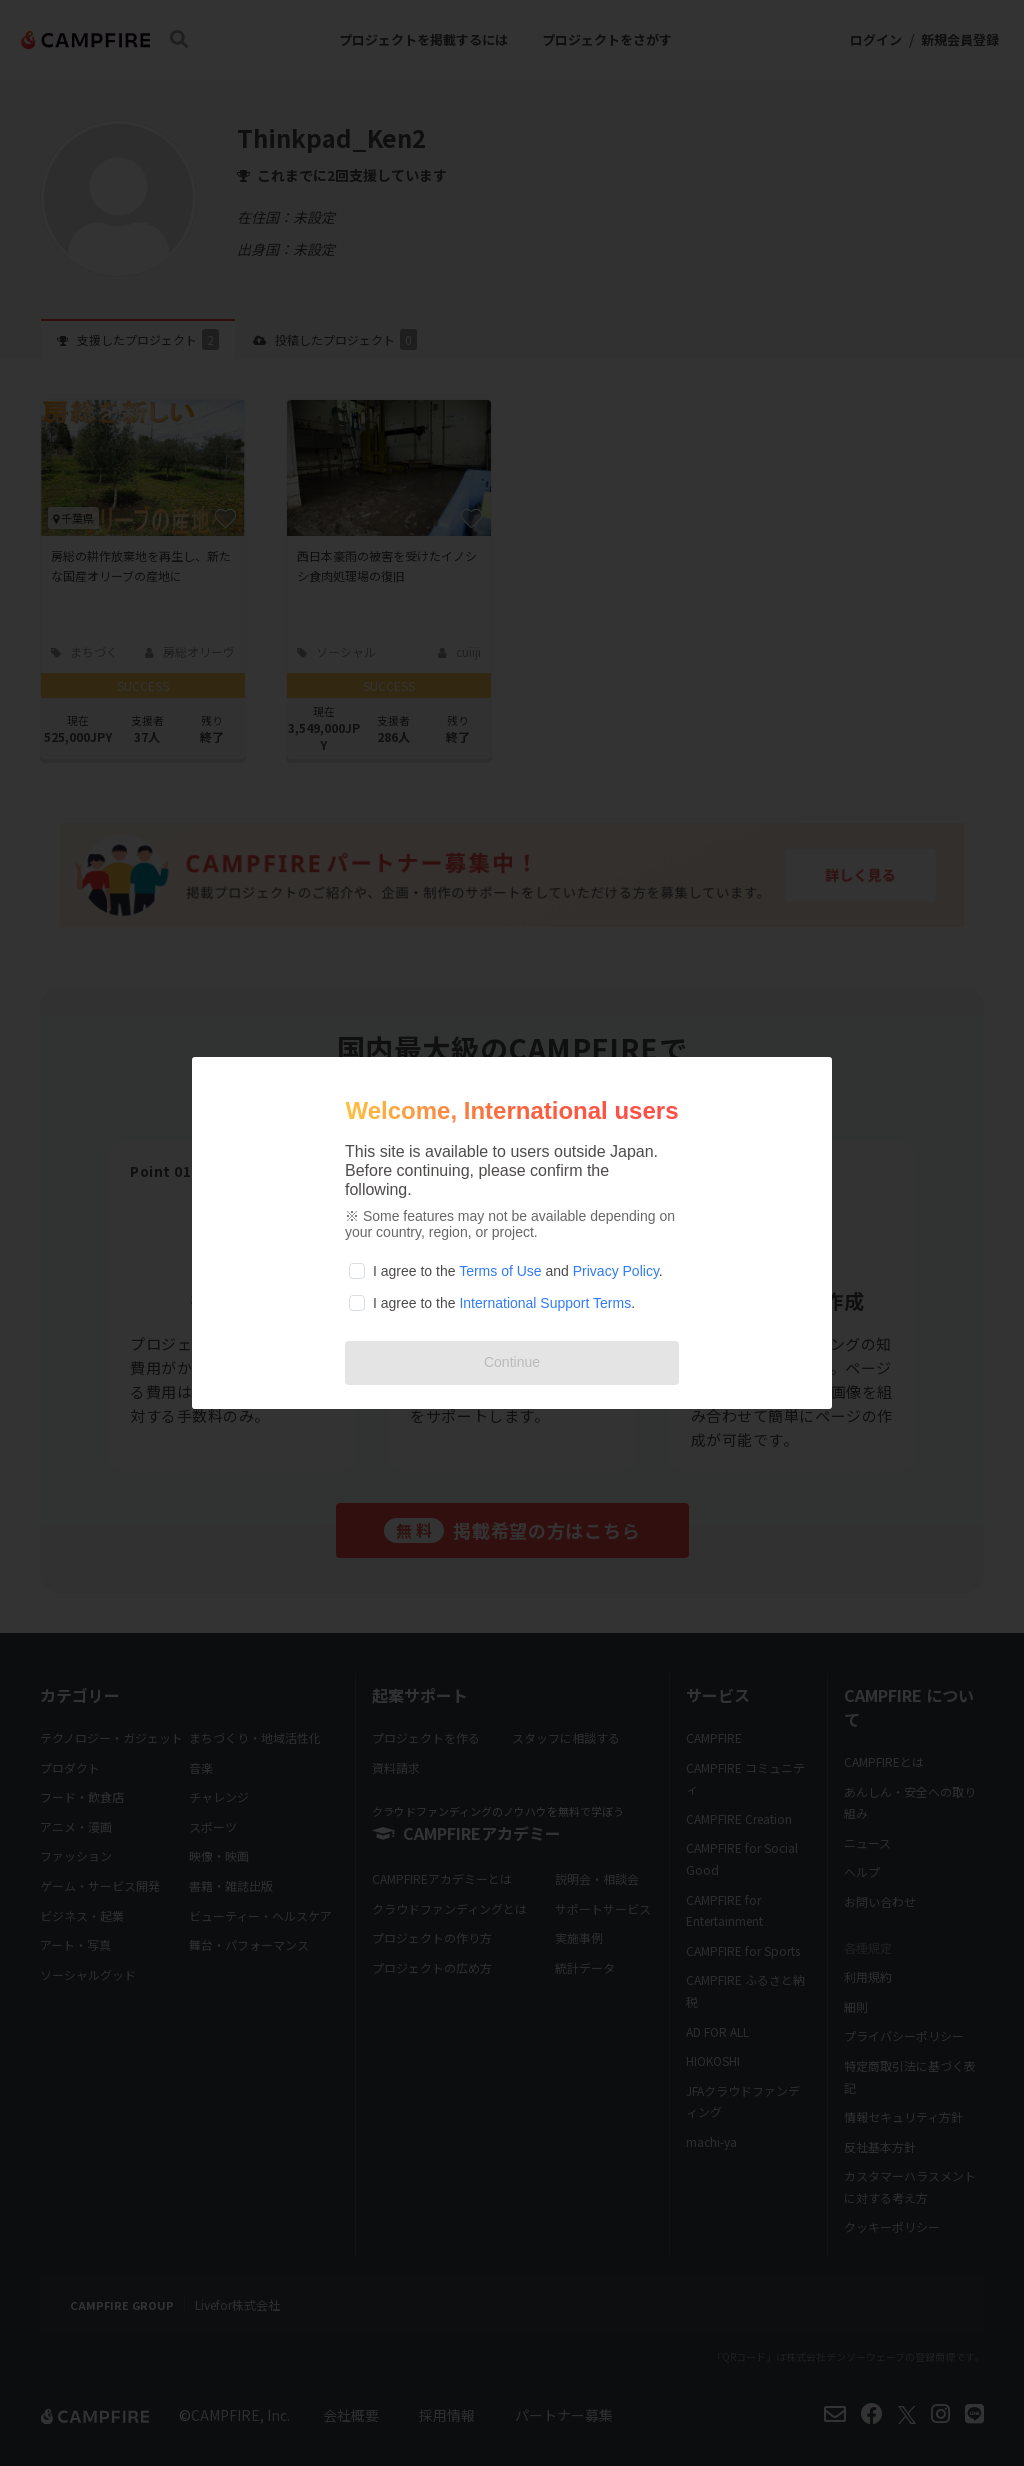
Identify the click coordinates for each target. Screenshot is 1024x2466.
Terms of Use (500, 1271)
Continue (512, 1362)
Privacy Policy (616, 1271)
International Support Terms (545, 1303)
